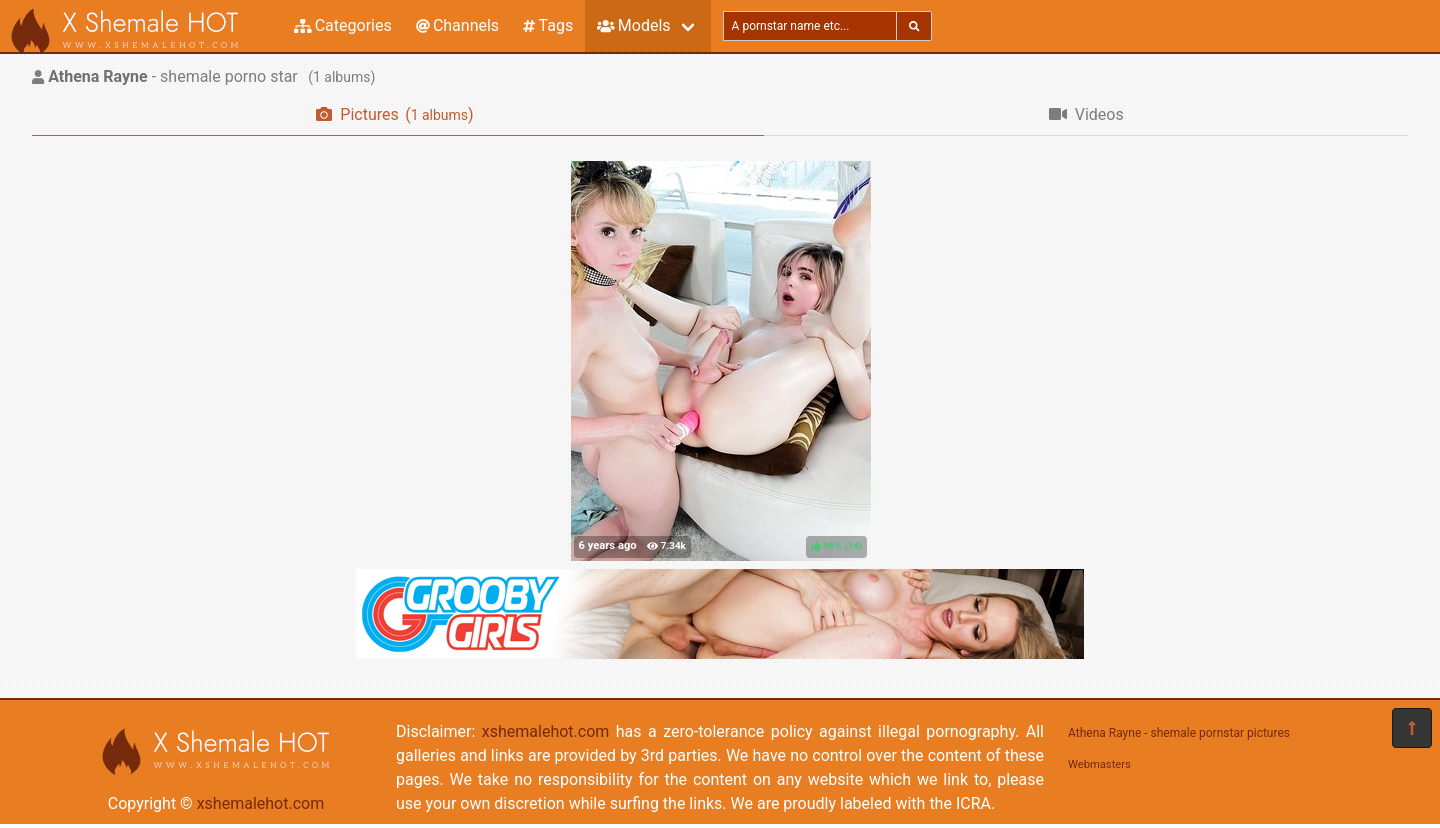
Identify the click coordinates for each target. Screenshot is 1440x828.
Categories (343, 25)
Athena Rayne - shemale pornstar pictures (1179, 733)
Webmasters (1099, 764)
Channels (457, 25)
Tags (548, 25)
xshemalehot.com (261, 803)
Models (633, 25)
